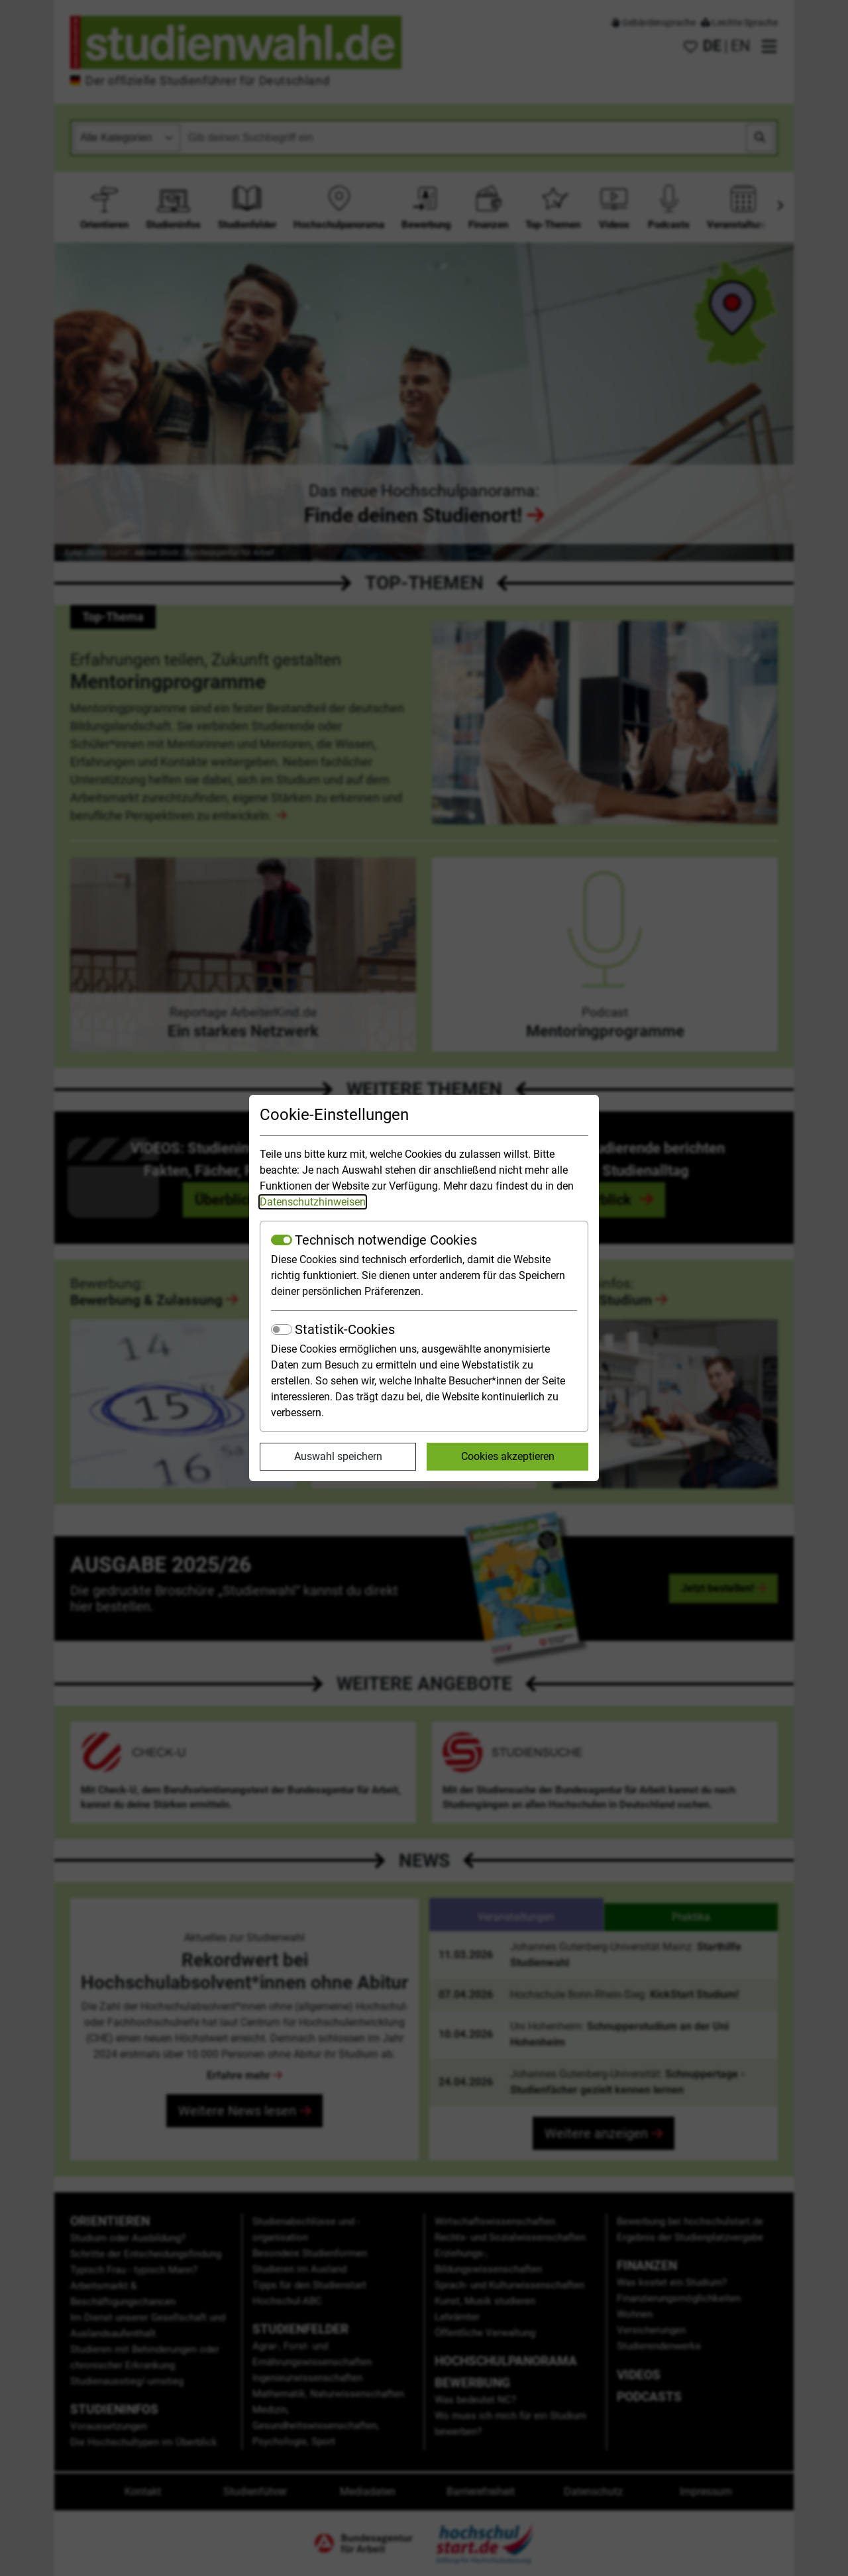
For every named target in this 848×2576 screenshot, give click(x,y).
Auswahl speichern (338, 1456)
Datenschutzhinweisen (313, 1202)
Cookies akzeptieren (508, 1456)
